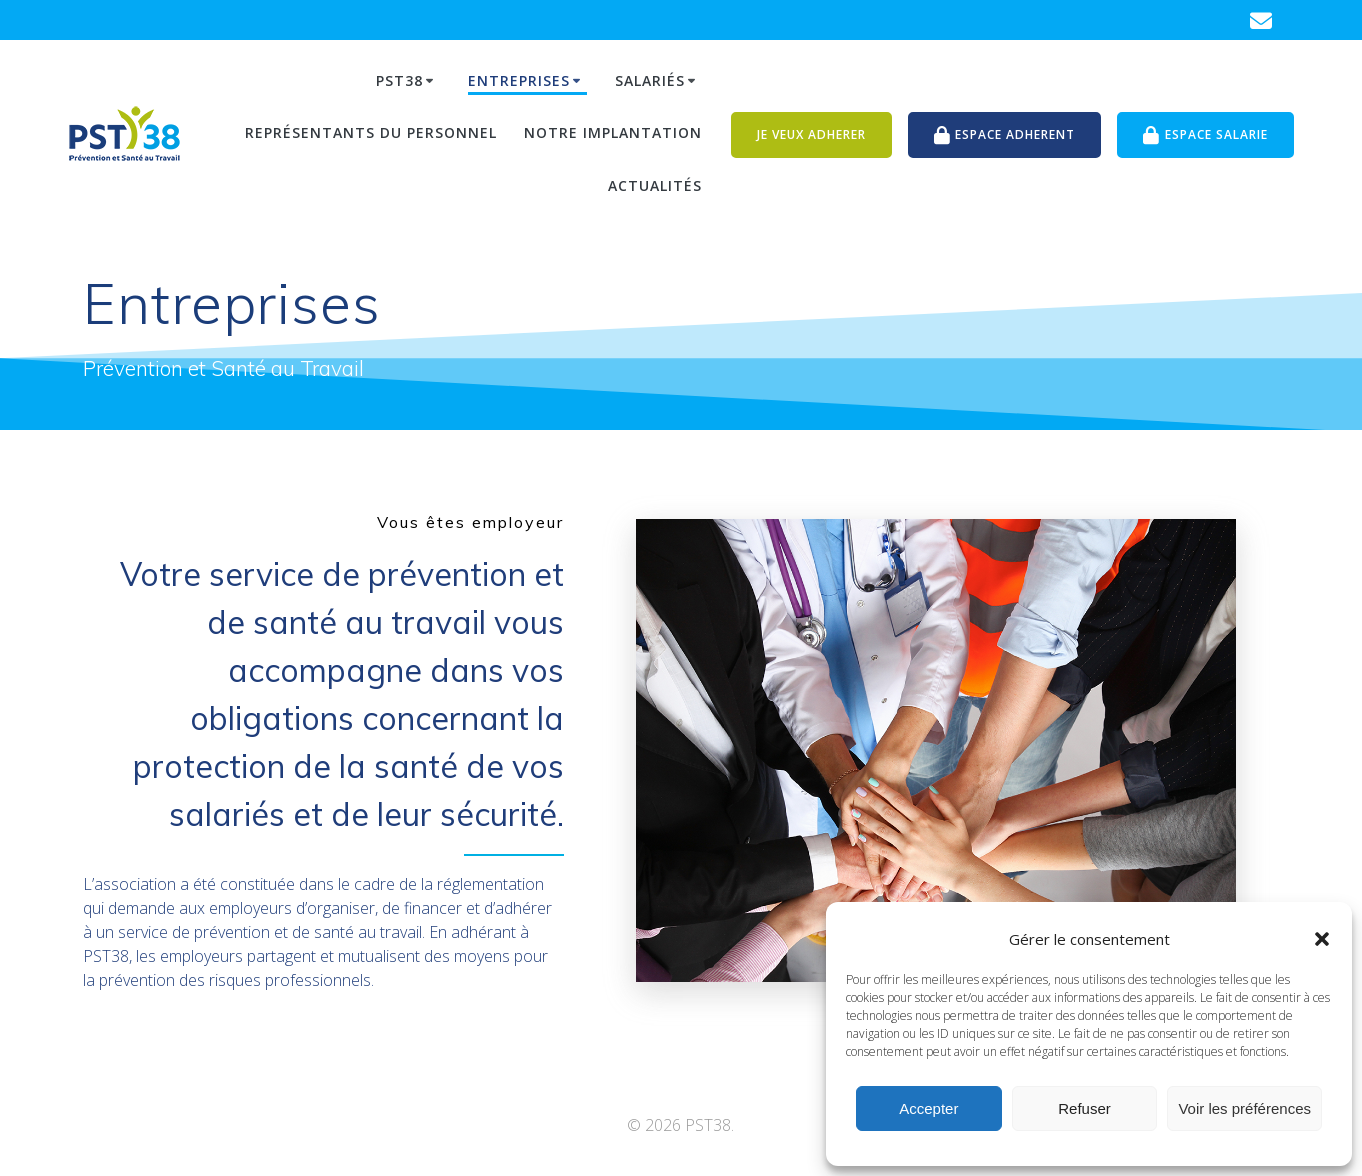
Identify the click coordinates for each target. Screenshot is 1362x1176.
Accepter (928, 1108)
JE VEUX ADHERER (811, 134)
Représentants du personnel (371, 132)
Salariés (650, 80)
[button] (1322, 939)
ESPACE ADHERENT (1005, 135)
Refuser (1084, 1108)
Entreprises (519, 80)
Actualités (655, 185)
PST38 (399, 80)
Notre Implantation (613, 132)
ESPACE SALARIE (1205, 135)
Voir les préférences (1244, 1108)
